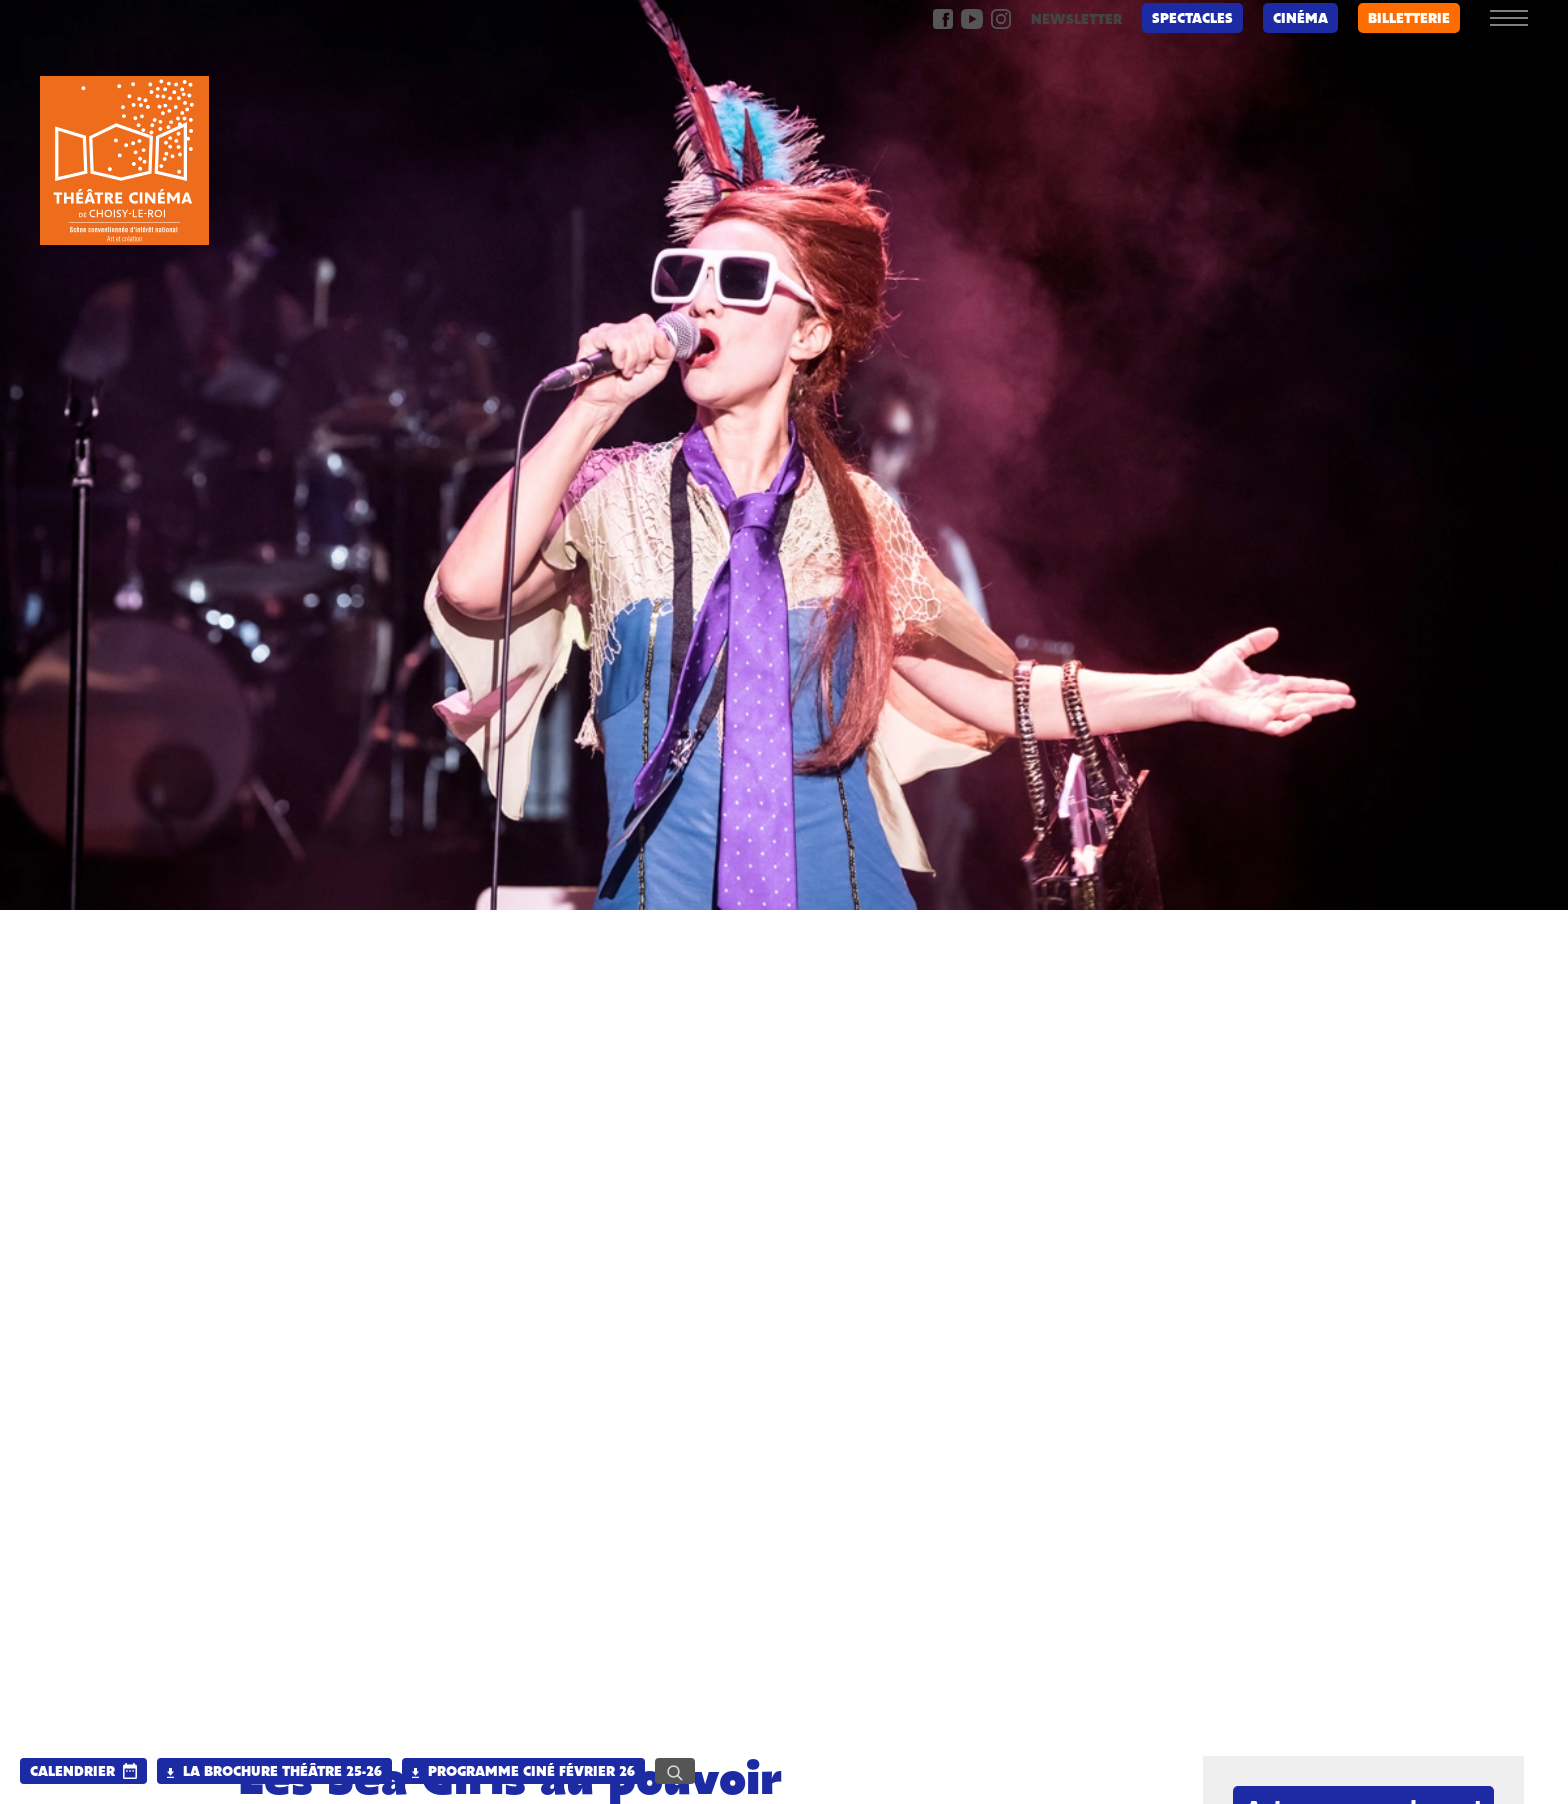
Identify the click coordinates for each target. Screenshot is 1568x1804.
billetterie (1409, 19)
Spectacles (1192, 19)
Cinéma (1300, 19)
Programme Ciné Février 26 (523, 1772)
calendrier (72, 1772)
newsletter (1076, 20)
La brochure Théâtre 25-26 (274, 1772)
